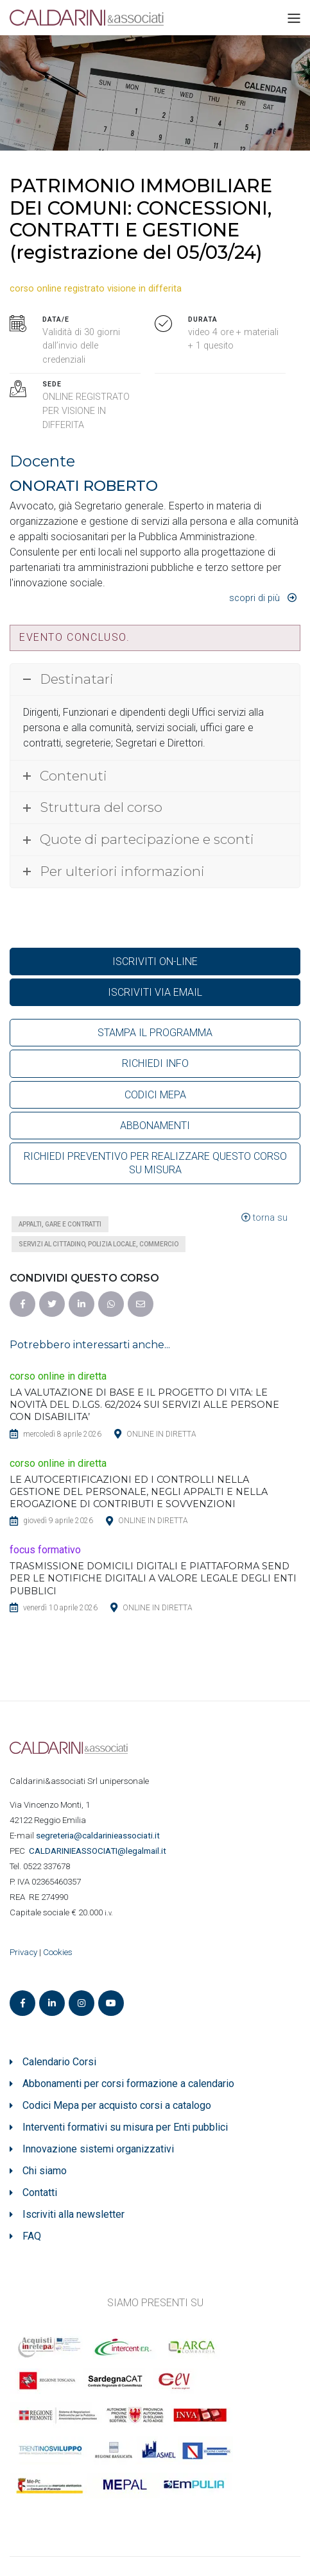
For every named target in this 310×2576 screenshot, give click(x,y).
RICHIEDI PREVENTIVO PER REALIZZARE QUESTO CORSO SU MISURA (155, 1163)
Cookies (58, 1952)
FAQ (31, 2236)
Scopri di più (254, 598)
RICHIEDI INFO (155, 1063)
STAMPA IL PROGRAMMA (155, 1033)
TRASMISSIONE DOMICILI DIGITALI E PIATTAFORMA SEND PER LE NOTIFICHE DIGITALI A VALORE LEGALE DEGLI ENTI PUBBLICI (153, 1578)
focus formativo (45, 1550)
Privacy (23, 1952)
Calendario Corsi (59, 2062)
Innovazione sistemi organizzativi (98, 2149)
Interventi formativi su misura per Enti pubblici (125, 2127)
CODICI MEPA (155, 1095)
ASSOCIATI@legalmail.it (99, 1851)
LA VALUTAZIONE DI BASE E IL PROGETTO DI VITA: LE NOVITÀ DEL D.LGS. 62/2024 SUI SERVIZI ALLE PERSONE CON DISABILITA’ (144, 1405)
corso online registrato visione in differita (96, 288)
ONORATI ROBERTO (84, 486)
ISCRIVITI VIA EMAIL (155, 992)
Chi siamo (44, 2171)
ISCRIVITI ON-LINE (155, 961)
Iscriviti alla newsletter (73, 2214)
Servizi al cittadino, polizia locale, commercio (98, 1244)
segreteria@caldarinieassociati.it (99, 1835)
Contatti (39, 2192)
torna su (264, 1217)
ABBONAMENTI (155, 1125)
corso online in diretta (58, 1376)
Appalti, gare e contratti (60, 1224)
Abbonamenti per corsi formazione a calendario (128, 2083)
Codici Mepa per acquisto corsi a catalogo (116, 2105)
